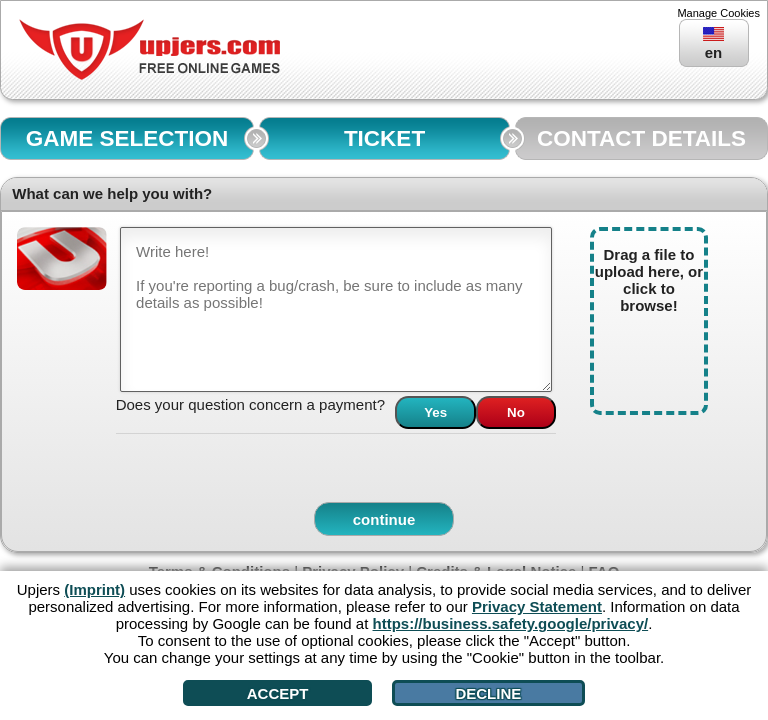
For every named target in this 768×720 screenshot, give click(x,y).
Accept (278, 693)
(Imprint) (94, 589)
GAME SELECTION (127, 138)
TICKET (384, 138)
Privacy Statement (537, 606)
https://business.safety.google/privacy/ (511, 623)
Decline (488, 693)
